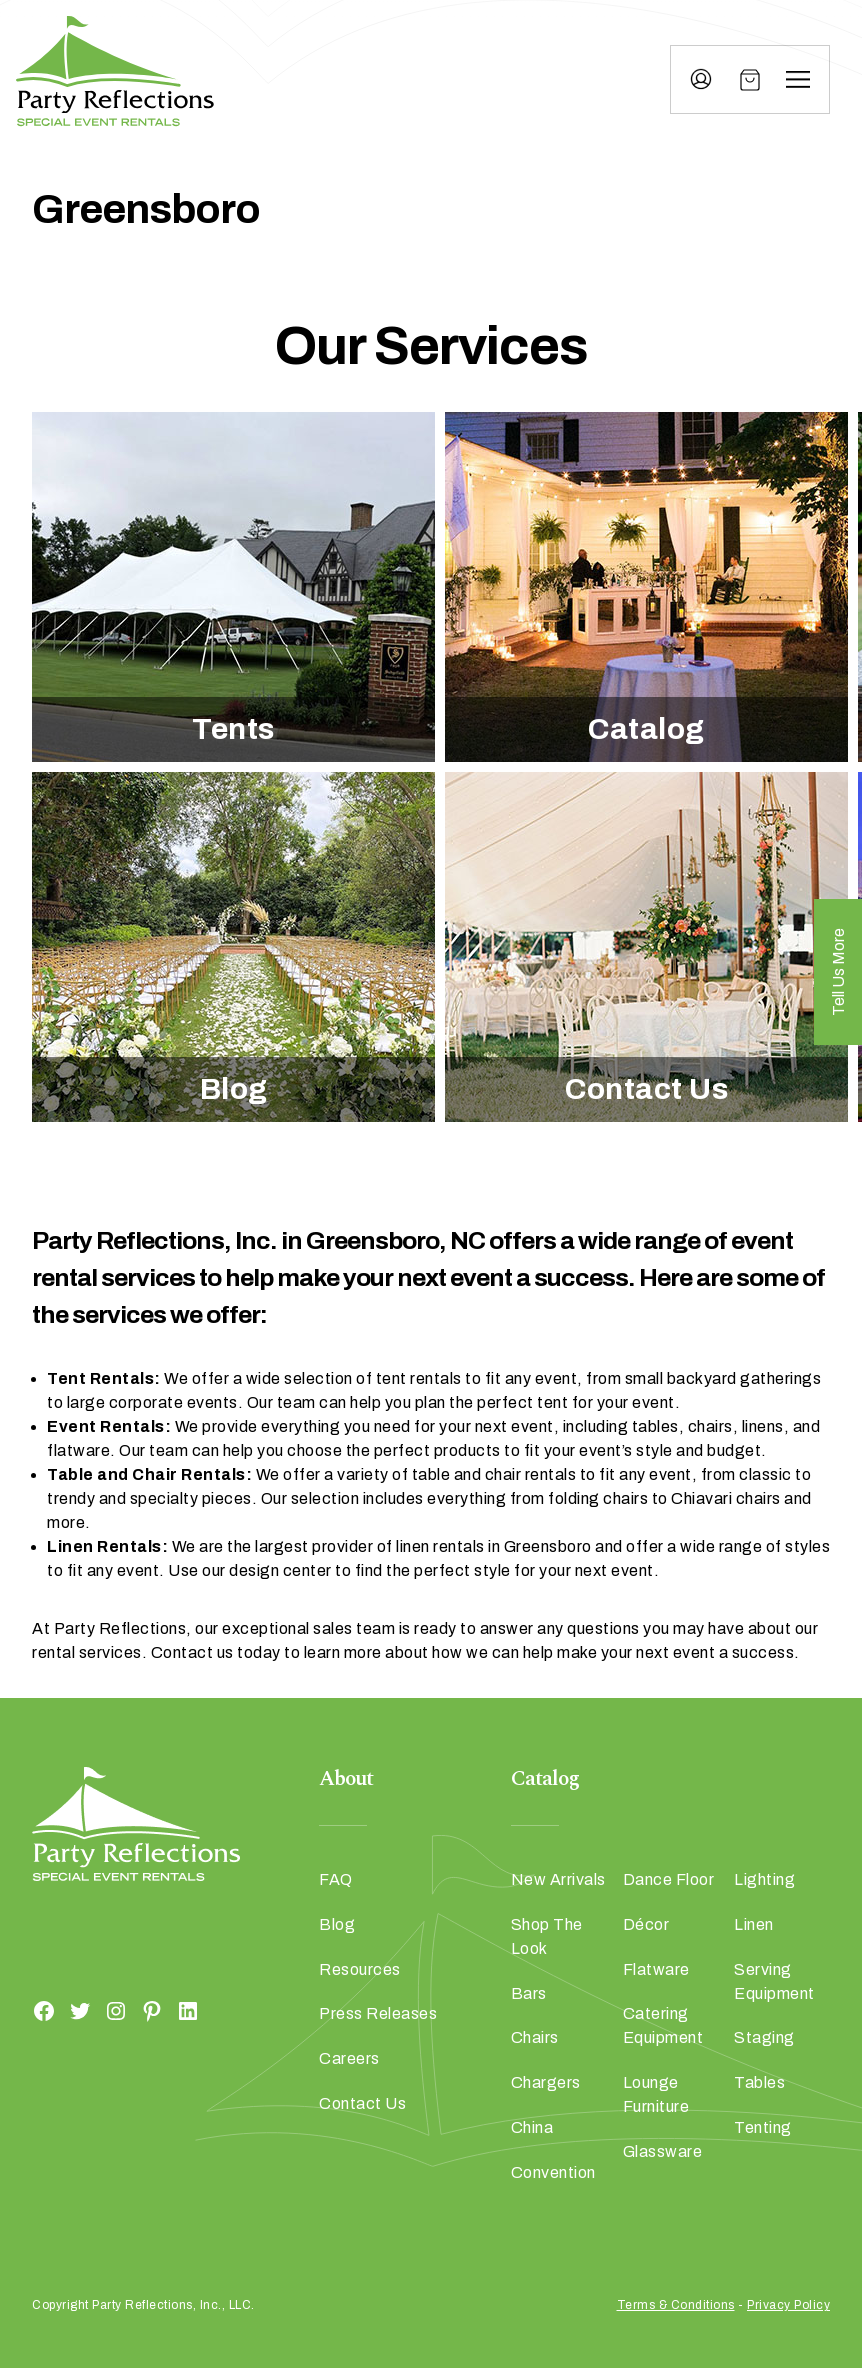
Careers (349, 2058)
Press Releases (378, 2013)
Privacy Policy (788, 2305)
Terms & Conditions (676, 2305)
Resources (360, 1969)
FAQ (336, 1879)
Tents (233, 729)
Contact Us (646, 1089)
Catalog (646, 729)
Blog (234, 1089)
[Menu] (798, 80)
